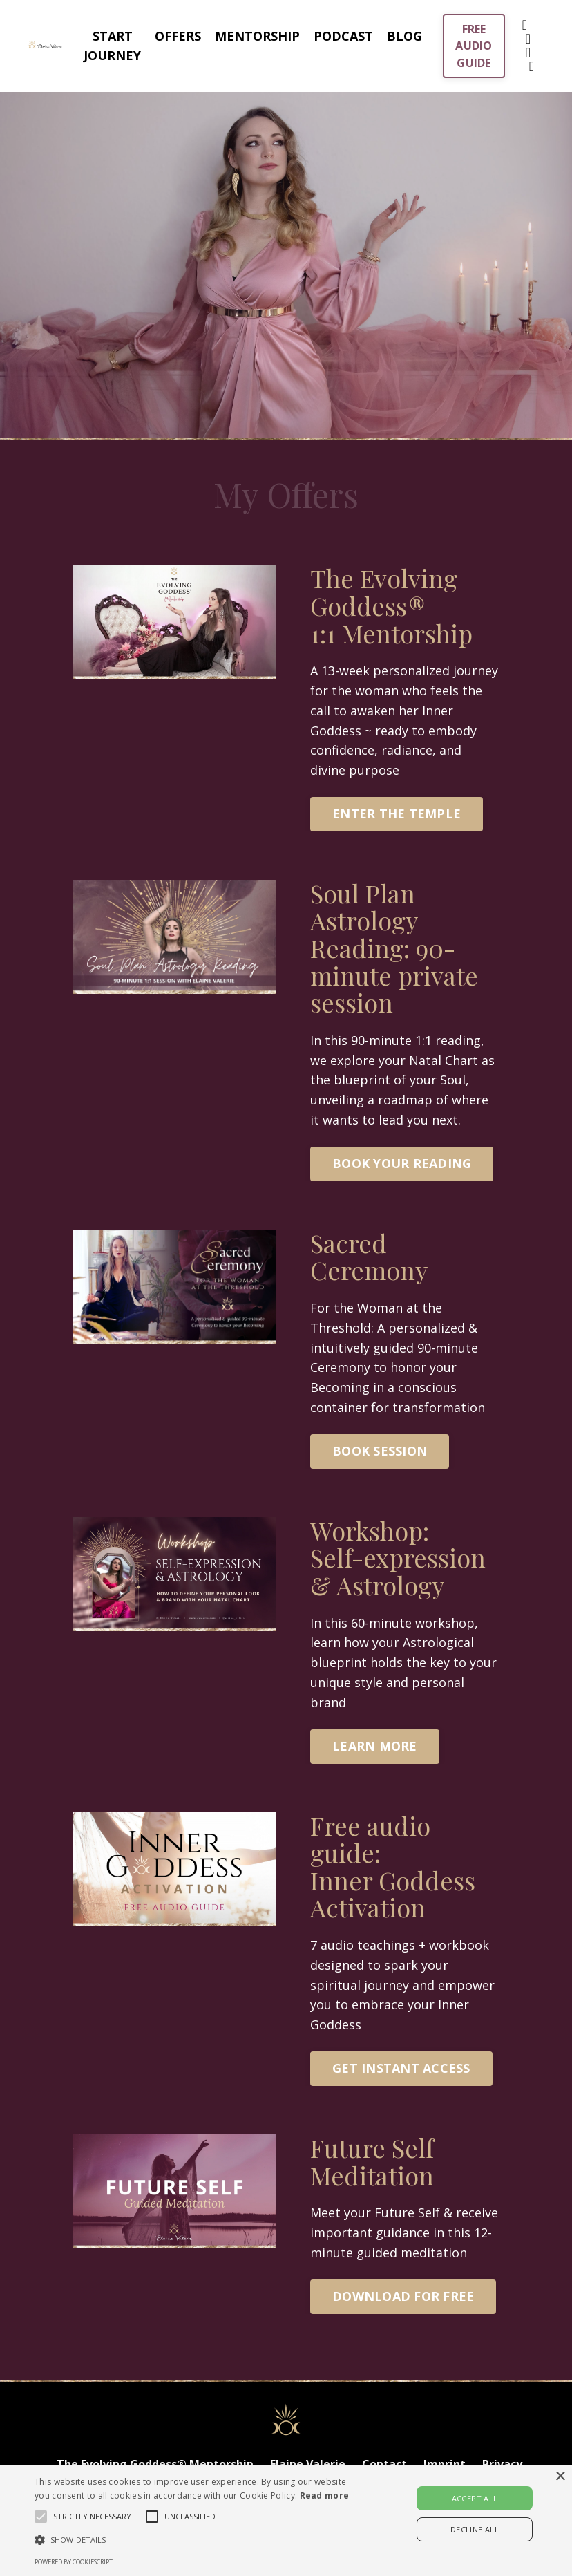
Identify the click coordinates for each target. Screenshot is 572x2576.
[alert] (286, 2520)
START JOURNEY (112, 46)
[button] (198, 2539)
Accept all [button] (475, 2498)
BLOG (404, 36)
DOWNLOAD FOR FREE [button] (403, 2296)
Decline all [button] (474, 2529)
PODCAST (343, 36)
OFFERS (178, 36)
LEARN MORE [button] (374, 1746)
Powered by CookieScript (74, 2561)
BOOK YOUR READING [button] (401, 1163)
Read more (325, 2495)
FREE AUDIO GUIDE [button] (473, 45)
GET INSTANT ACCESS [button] (401, 2068)
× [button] (560, 2477)
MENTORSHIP (257, 36)
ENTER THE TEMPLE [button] (396, 813)
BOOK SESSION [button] (379, 1450)
